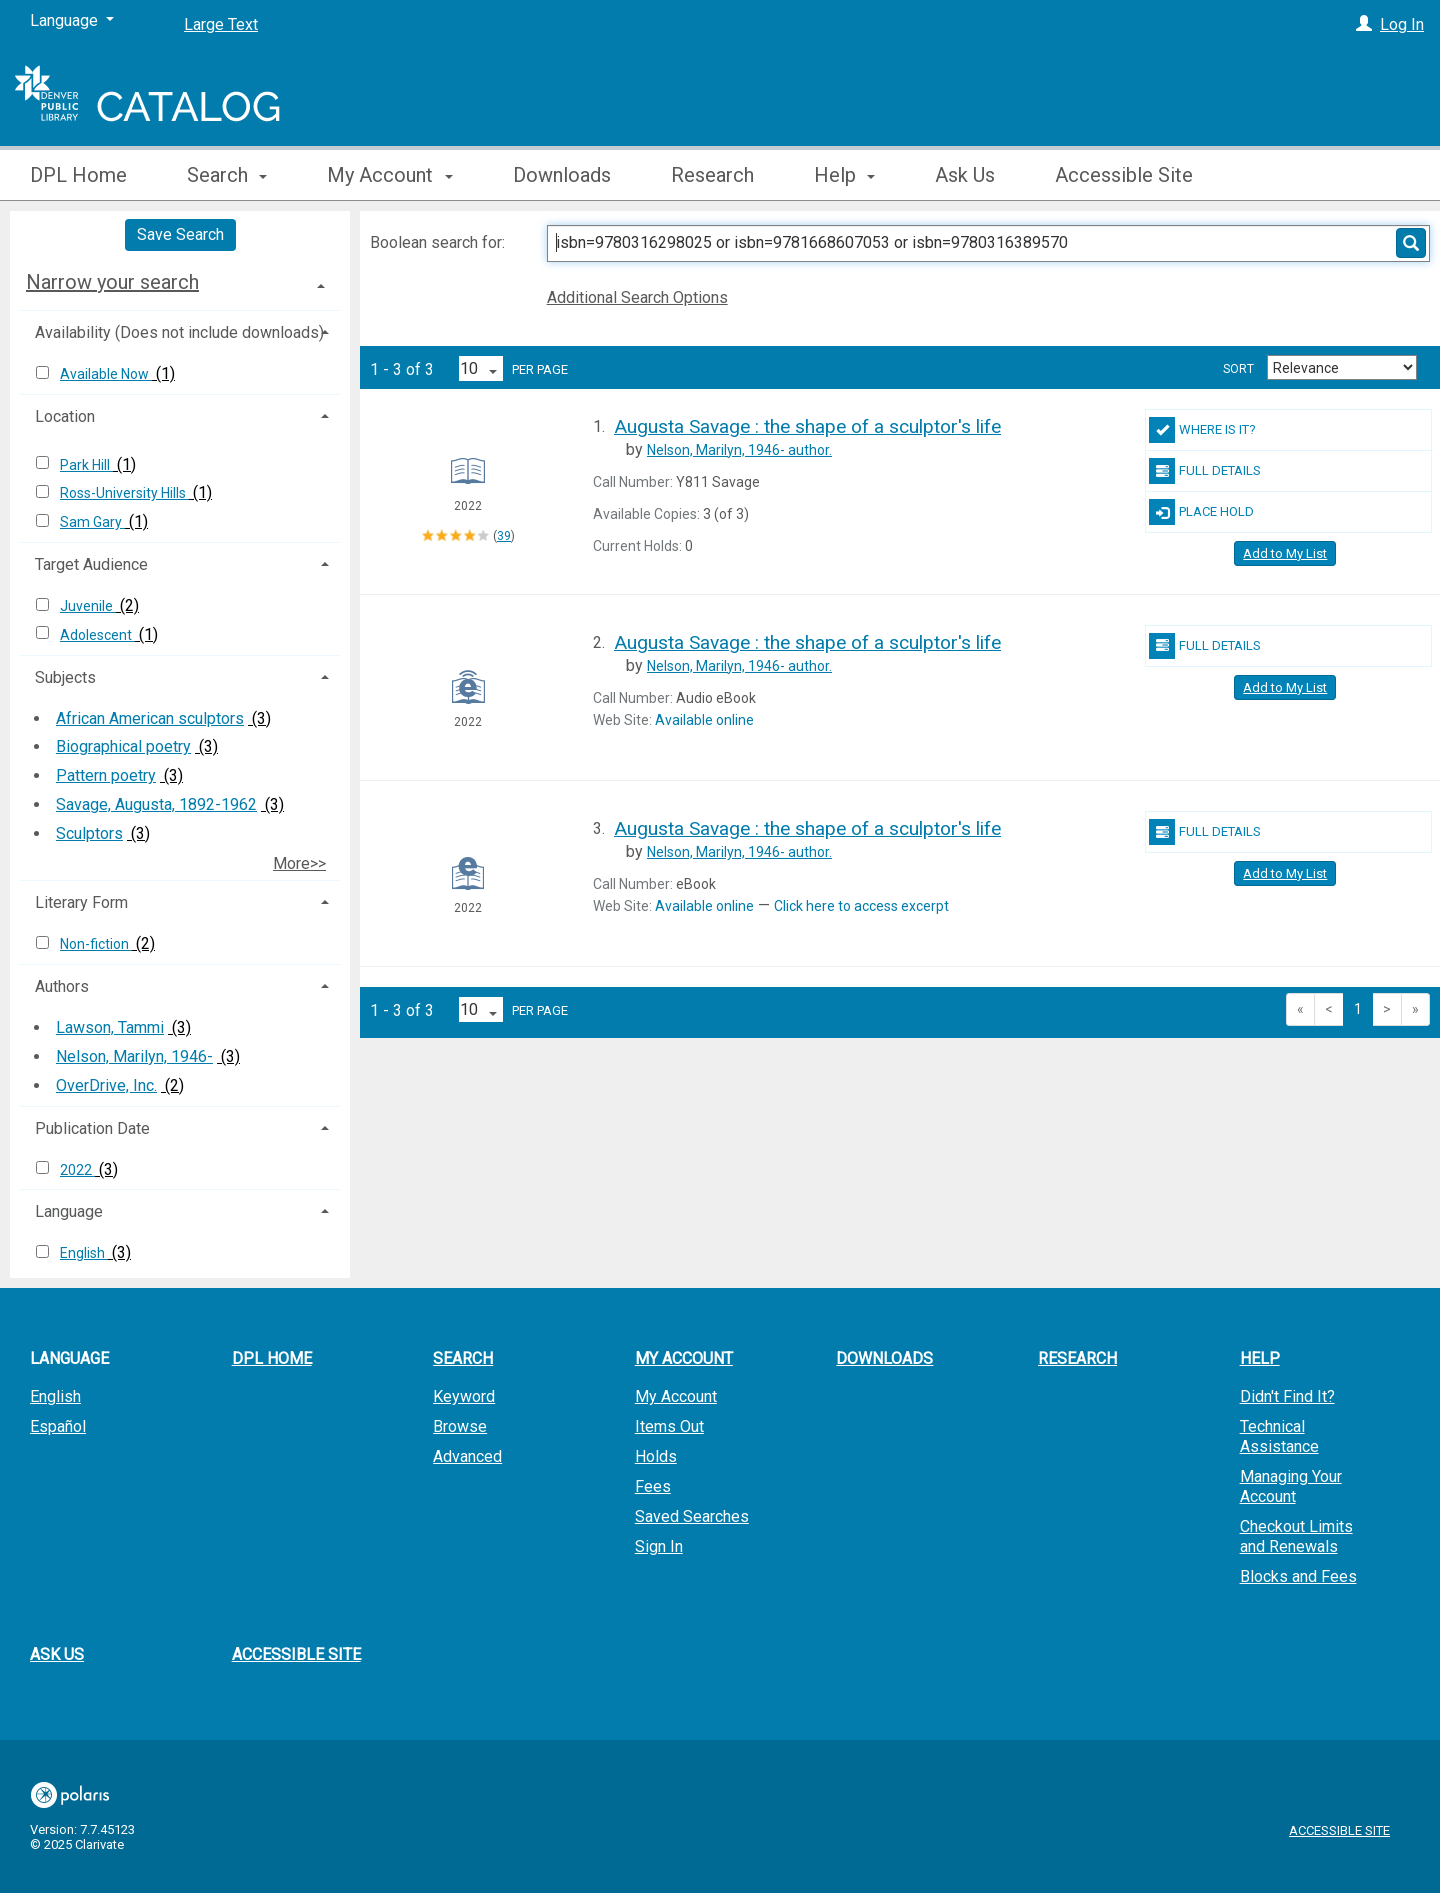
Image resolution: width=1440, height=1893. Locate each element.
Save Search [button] (180, 234)
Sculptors (89, 833)
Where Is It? (1202, 430)
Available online (704, 720)
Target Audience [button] (91, 564)
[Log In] (1364, 24)
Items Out (669, 1426)
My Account (676, 1396)
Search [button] (227, 175)
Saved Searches (692, 1516)
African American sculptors (150, 718)
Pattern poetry (106, 775)
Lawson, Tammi (110, 1027)
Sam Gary (92, 522)
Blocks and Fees (1298, 1576)
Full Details (1205, 471)
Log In (1402, 24)
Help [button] (844, 175)
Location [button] (65, 416)
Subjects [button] (65, 677)
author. (739, 450)
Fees (653, 1486)
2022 (77, 1170)
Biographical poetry (123, 746)
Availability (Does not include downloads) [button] (179, 332)
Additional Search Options (637, 297)
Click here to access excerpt (861, 906)
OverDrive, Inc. (106, 1085)
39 (504, 536)
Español (58, 1426)
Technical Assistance (1279, 1436)
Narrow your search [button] (112, 282)
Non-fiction (96, 944)
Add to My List (1285, 553)
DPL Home (78, 175)
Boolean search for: (439, 242)
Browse (460, 1426)
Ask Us (965, 175)
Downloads (562, 175)
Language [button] (69, 1211)
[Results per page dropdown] (481, 368)
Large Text (221, 24)
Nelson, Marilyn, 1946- (134, 1056)
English (84, 1253)
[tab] (180, 282)
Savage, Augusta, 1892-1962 (156, 804)
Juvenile (88, 606)
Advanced (467, 1456)
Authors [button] (62, 986)
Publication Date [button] (92, 1128)
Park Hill (86, 465)
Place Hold (1201, 512)
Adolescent (97, 635)
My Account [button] (389, 175)
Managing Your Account (1291, 1486)
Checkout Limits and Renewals (1296, 1536)
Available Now (106, 374)
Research (712, 175)
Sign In (659, 1546)
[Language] (72, 21)
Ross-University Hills (124, 493)
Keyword (464, 1396)
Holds (656, 1456)
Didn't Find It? (1287, 1396)
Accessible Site (1124, 175)
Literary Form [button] (81, 902)
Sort (1238, 369)
